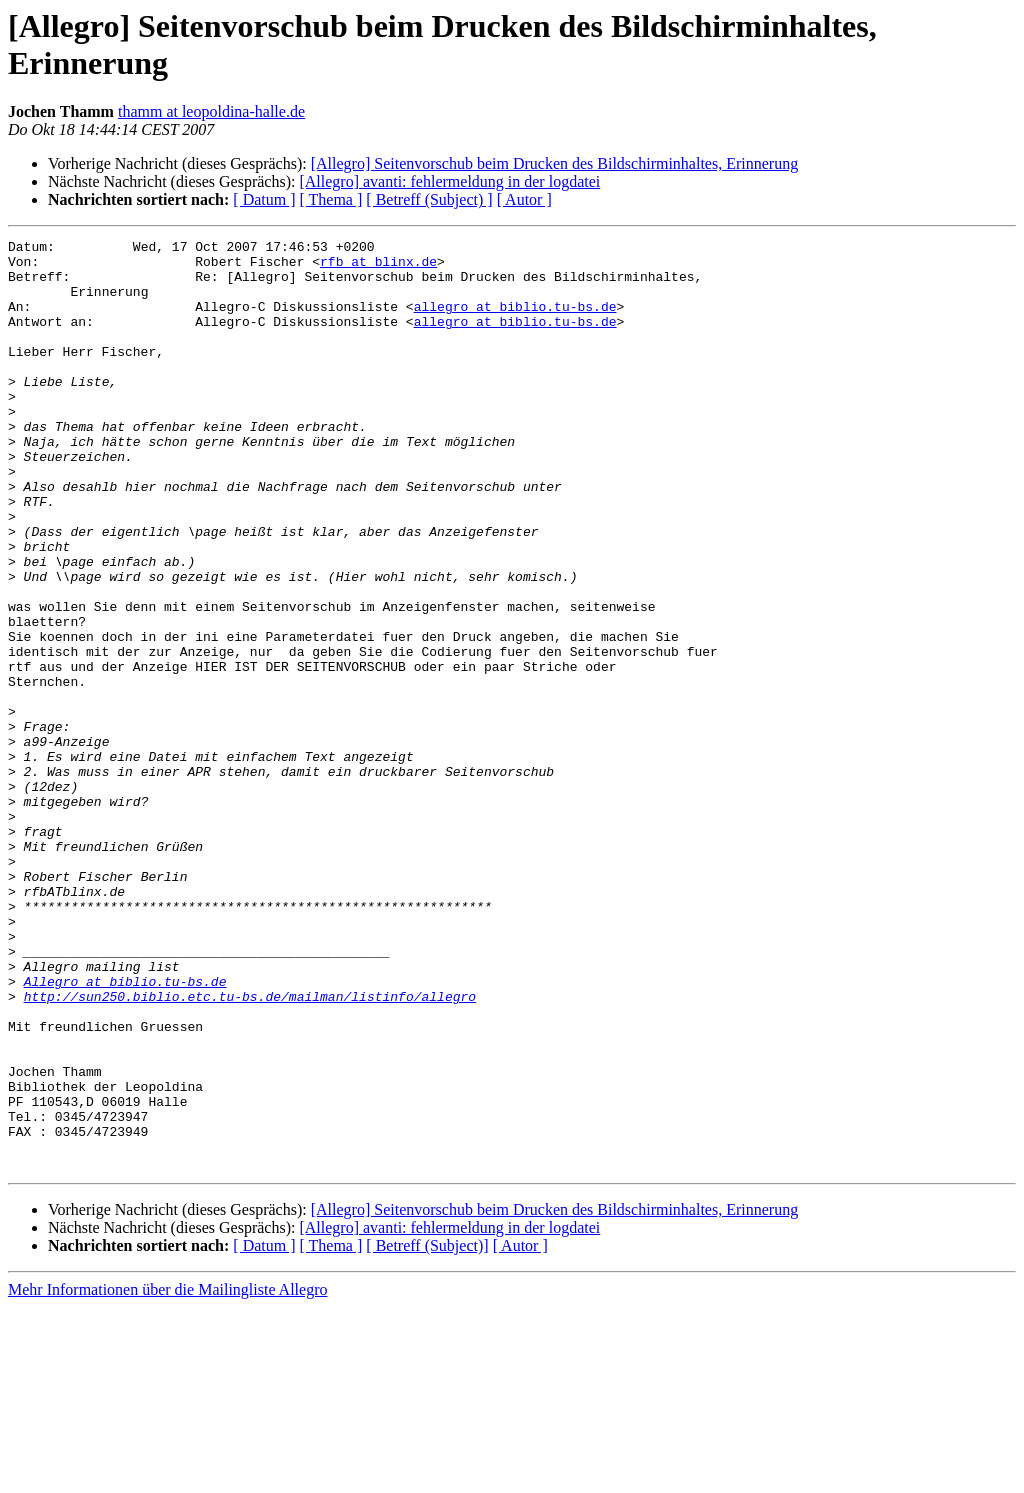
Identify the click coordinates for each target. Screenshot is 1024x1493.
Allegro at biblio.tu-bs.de (125, 1131)
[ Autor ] (524, 199)
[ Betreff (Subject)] (427, 1431)
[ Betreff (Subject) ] (429, 199)
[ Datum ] (264, 199)
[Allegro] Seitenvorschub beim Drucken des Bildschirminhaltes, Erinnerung (554, 163)
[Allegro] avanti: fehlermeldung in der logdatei (449, 181)
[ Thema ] (331, 199)
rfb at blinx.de (378, 267)
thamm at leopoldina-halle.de (211, 111)
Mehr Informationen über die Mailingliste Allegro (167, 1475)
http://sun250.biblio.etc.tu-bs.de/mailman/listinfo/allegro (250, 1149)
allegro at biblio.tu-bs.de (515, 321)
